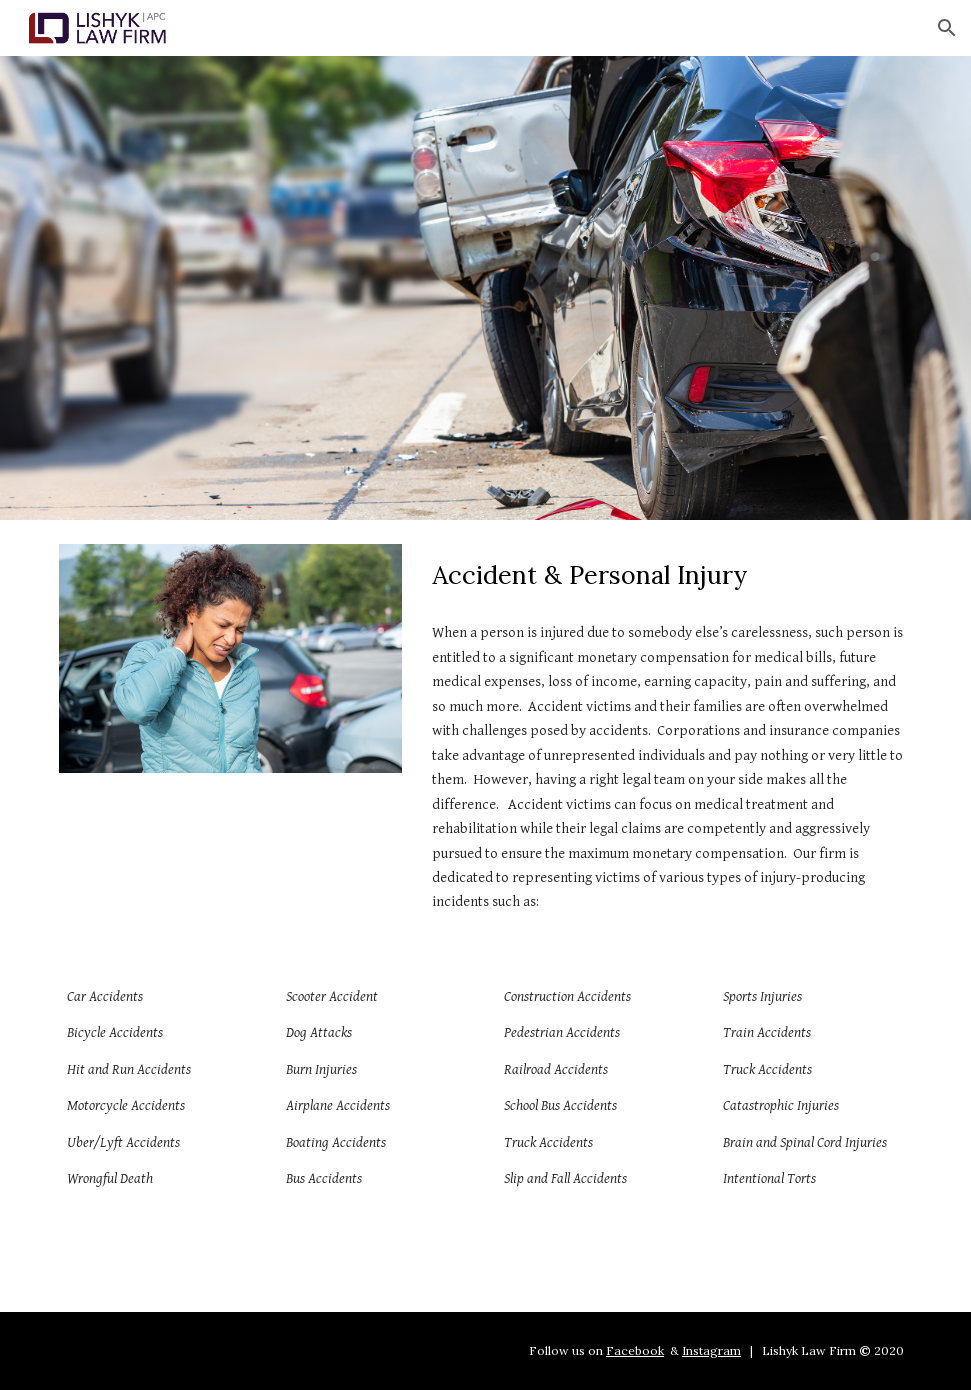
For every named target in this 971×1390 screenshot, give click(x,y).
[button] (947, 28)
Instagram (711, 1350)
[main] (668, 575)
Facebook (635, 1350)
